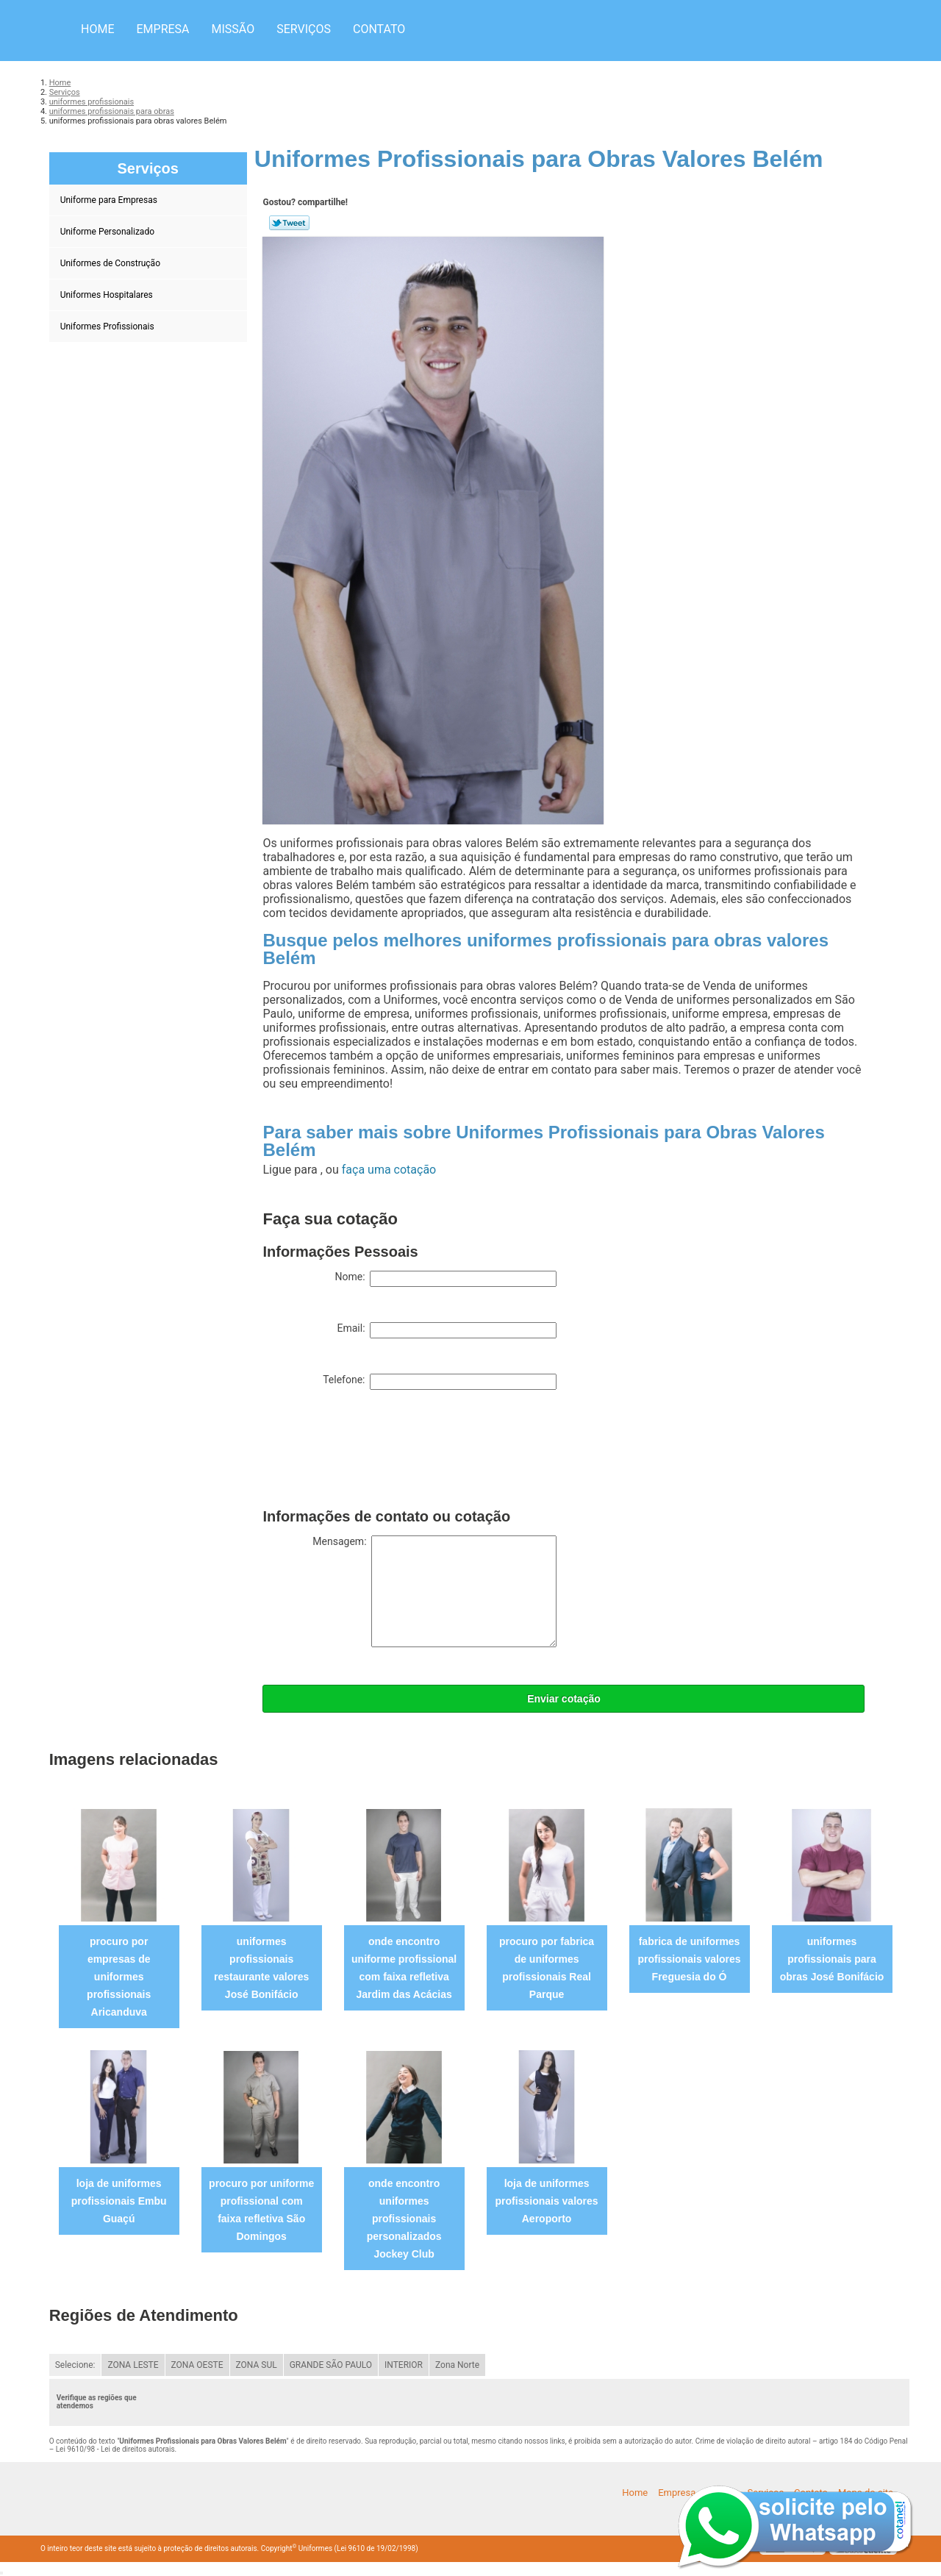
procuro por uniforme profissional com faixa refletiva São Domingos (261, 2209)
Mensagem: (434, 1591)
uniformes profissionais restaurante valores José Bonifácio (261, 1967)
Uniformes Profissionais (108, 326)
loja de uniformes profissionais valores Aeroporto (546, 2200)
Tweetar (289, 222)
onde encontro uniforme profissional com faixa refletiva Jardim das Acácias (404, 1967)
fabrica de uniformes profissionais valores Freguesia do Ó (689, 1959)
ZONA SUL (256, 2365)
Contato (379, 29)
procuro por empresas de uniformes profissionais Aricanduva (119, 1976)
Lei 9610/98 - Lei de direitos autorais (115, 2449)
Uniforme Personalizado (108, 231)
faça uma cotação (389, 1170)
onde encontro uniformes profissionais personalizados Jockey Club (404, 2218)
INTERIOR (403, 2365)
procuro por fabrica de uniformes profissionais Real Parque (546, 1967)
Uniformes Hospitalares (107, 295)
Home (97, 29)
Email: (447, 1330)
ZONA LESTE (132, 2365)
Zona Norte (457, 2365)
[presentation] (374, 1452)
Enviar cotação (564, 1699)
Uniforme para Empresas (110, 200)
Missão (233, 29)
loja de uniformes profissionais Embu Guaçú (119, 2200)
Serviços (303, 29)
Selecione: (75, 2365)
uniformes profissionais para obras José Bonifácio (832, 1959)
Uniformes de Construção (111, 263)
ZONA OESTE (197, 2365)
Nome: (445, 1279)
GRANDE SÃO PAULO (331, 2365)
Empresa (162, 29)
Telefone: (440, 1382)
